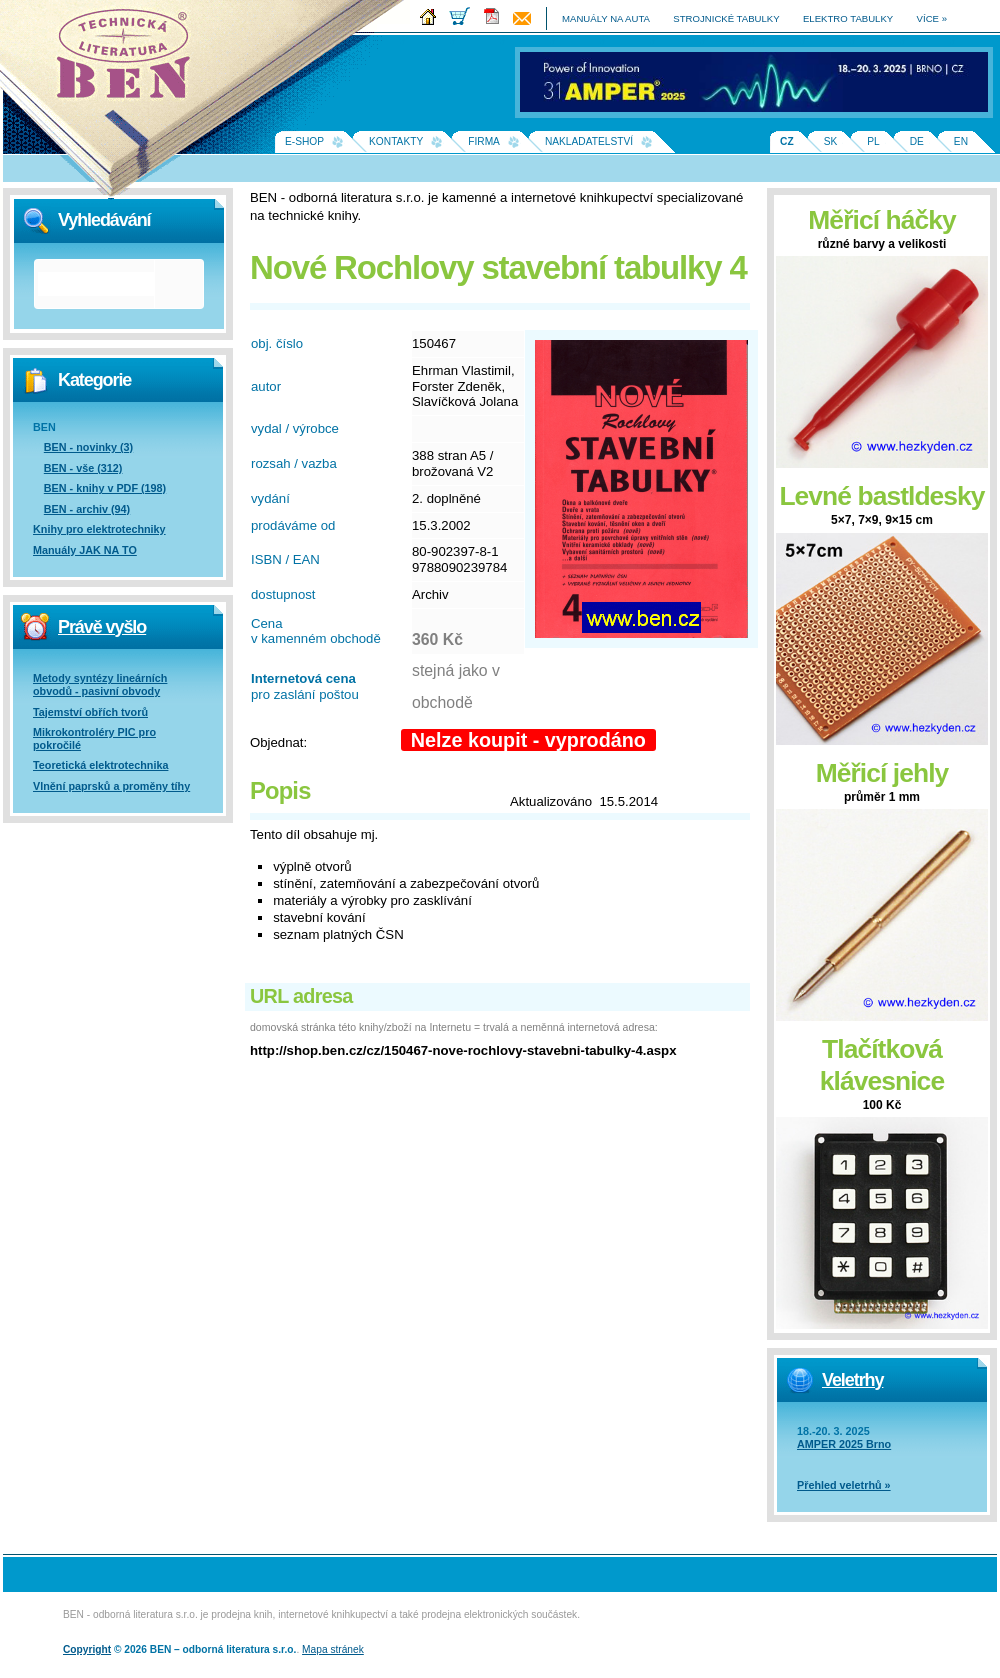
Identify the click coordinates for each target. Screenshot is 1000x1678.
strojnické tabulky (726, 18)
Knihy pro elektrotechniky (99, 529)
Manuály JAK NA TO (85, 550)
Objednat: (278, 742)
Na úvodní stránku (130, 60)
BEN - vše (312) (83, 468)
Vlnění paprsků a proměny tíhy (111, 786)
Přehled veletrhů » (844, 1485)
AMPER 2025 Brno (844, 1444)
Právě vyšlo (102, 627)
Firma (484, 141)
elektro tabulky (848, 18)
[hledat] (96, 284)
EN (961, 141)
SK (831, 141)
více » (932, 18)
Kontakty (396, 141)
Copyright (87, 1649)
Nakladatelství (589, 141)
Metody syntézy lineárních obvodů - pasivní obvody (100, 684)
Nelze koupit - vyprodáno (528, 740)
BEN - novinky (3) (88, 447)
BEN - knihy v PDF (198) (105, 488)
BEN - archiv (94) (87, 509)
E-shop (304, 141)
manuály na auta (606, 18)
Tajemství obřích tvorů (90, 712)
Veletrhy (852, 1380)
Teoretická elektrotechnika (100, 765)
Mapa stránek (333, 1649)
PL (873, 141)
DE (917, 141)
